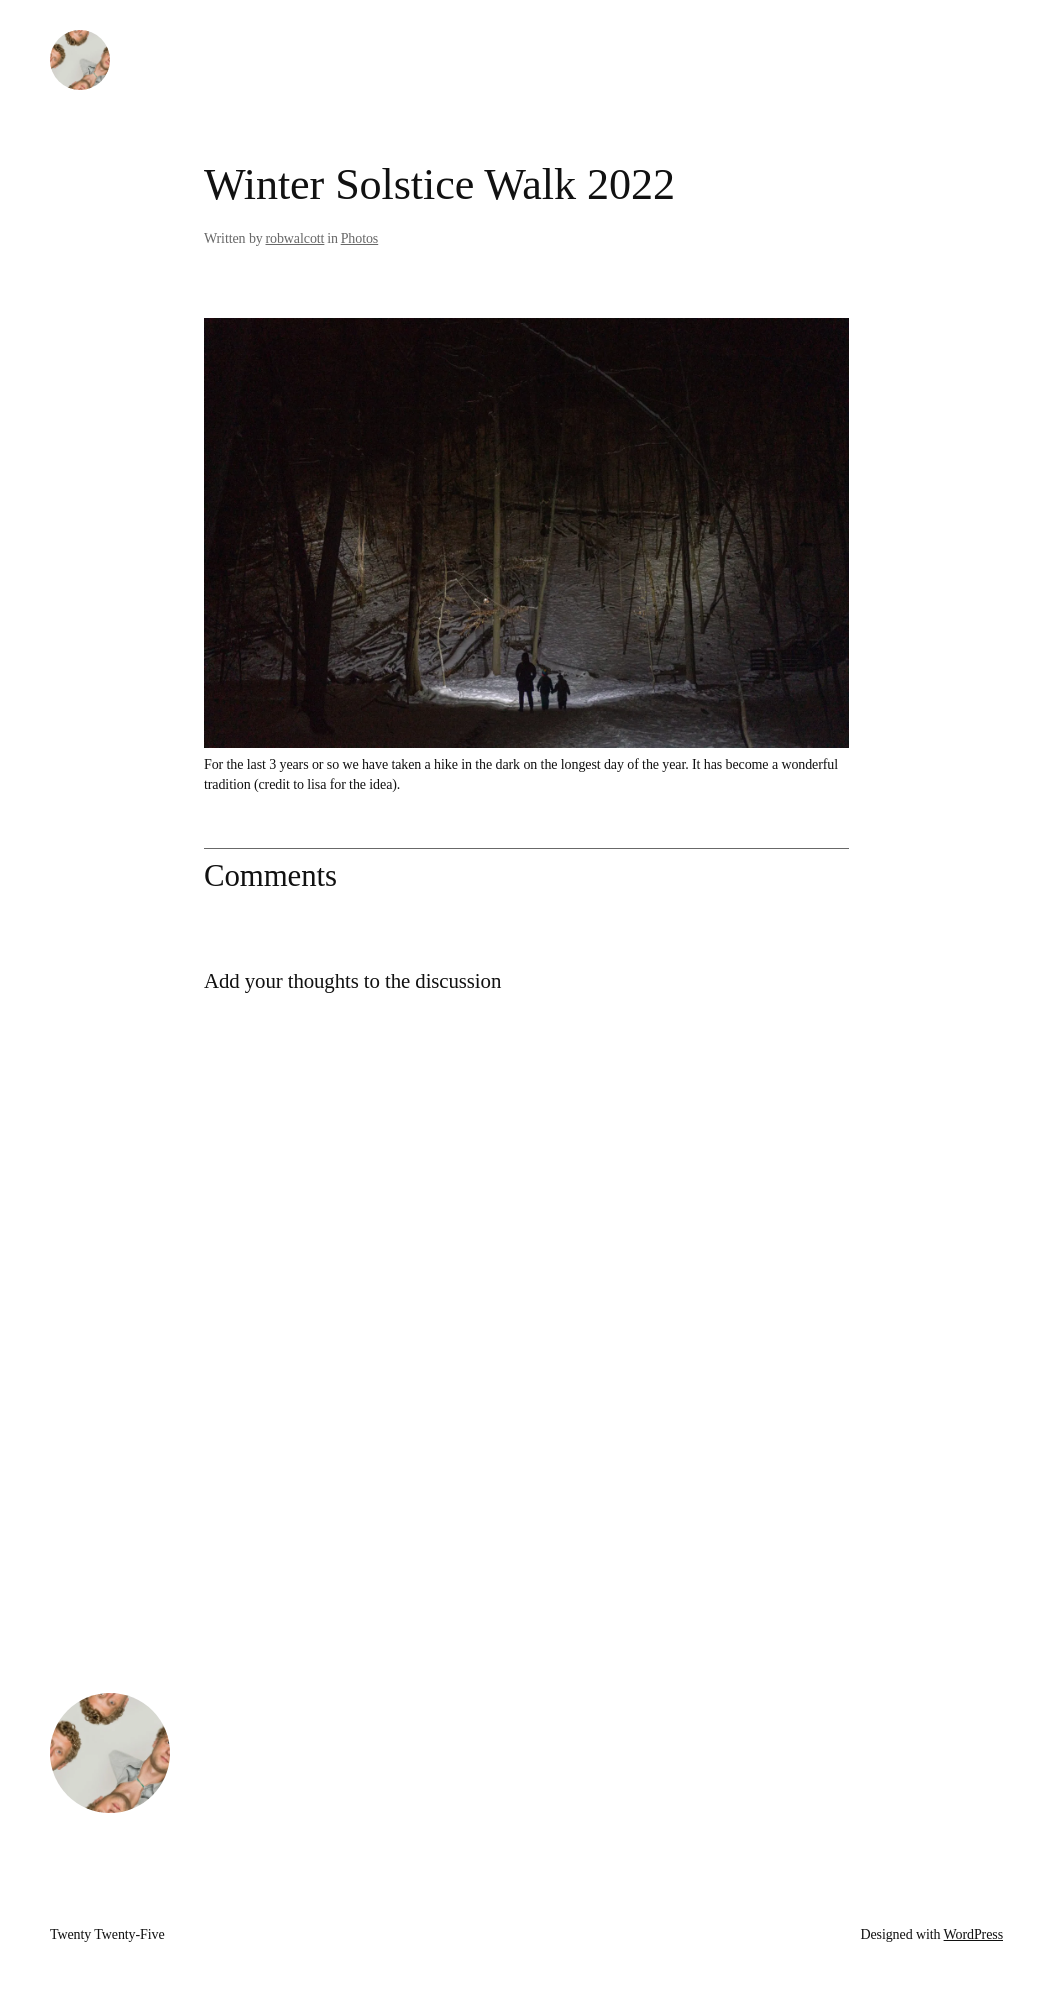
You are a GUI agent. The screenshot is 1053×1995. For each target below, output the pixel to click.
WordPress (973, 1934)
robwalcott (295, 238)
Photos (360, 238)
